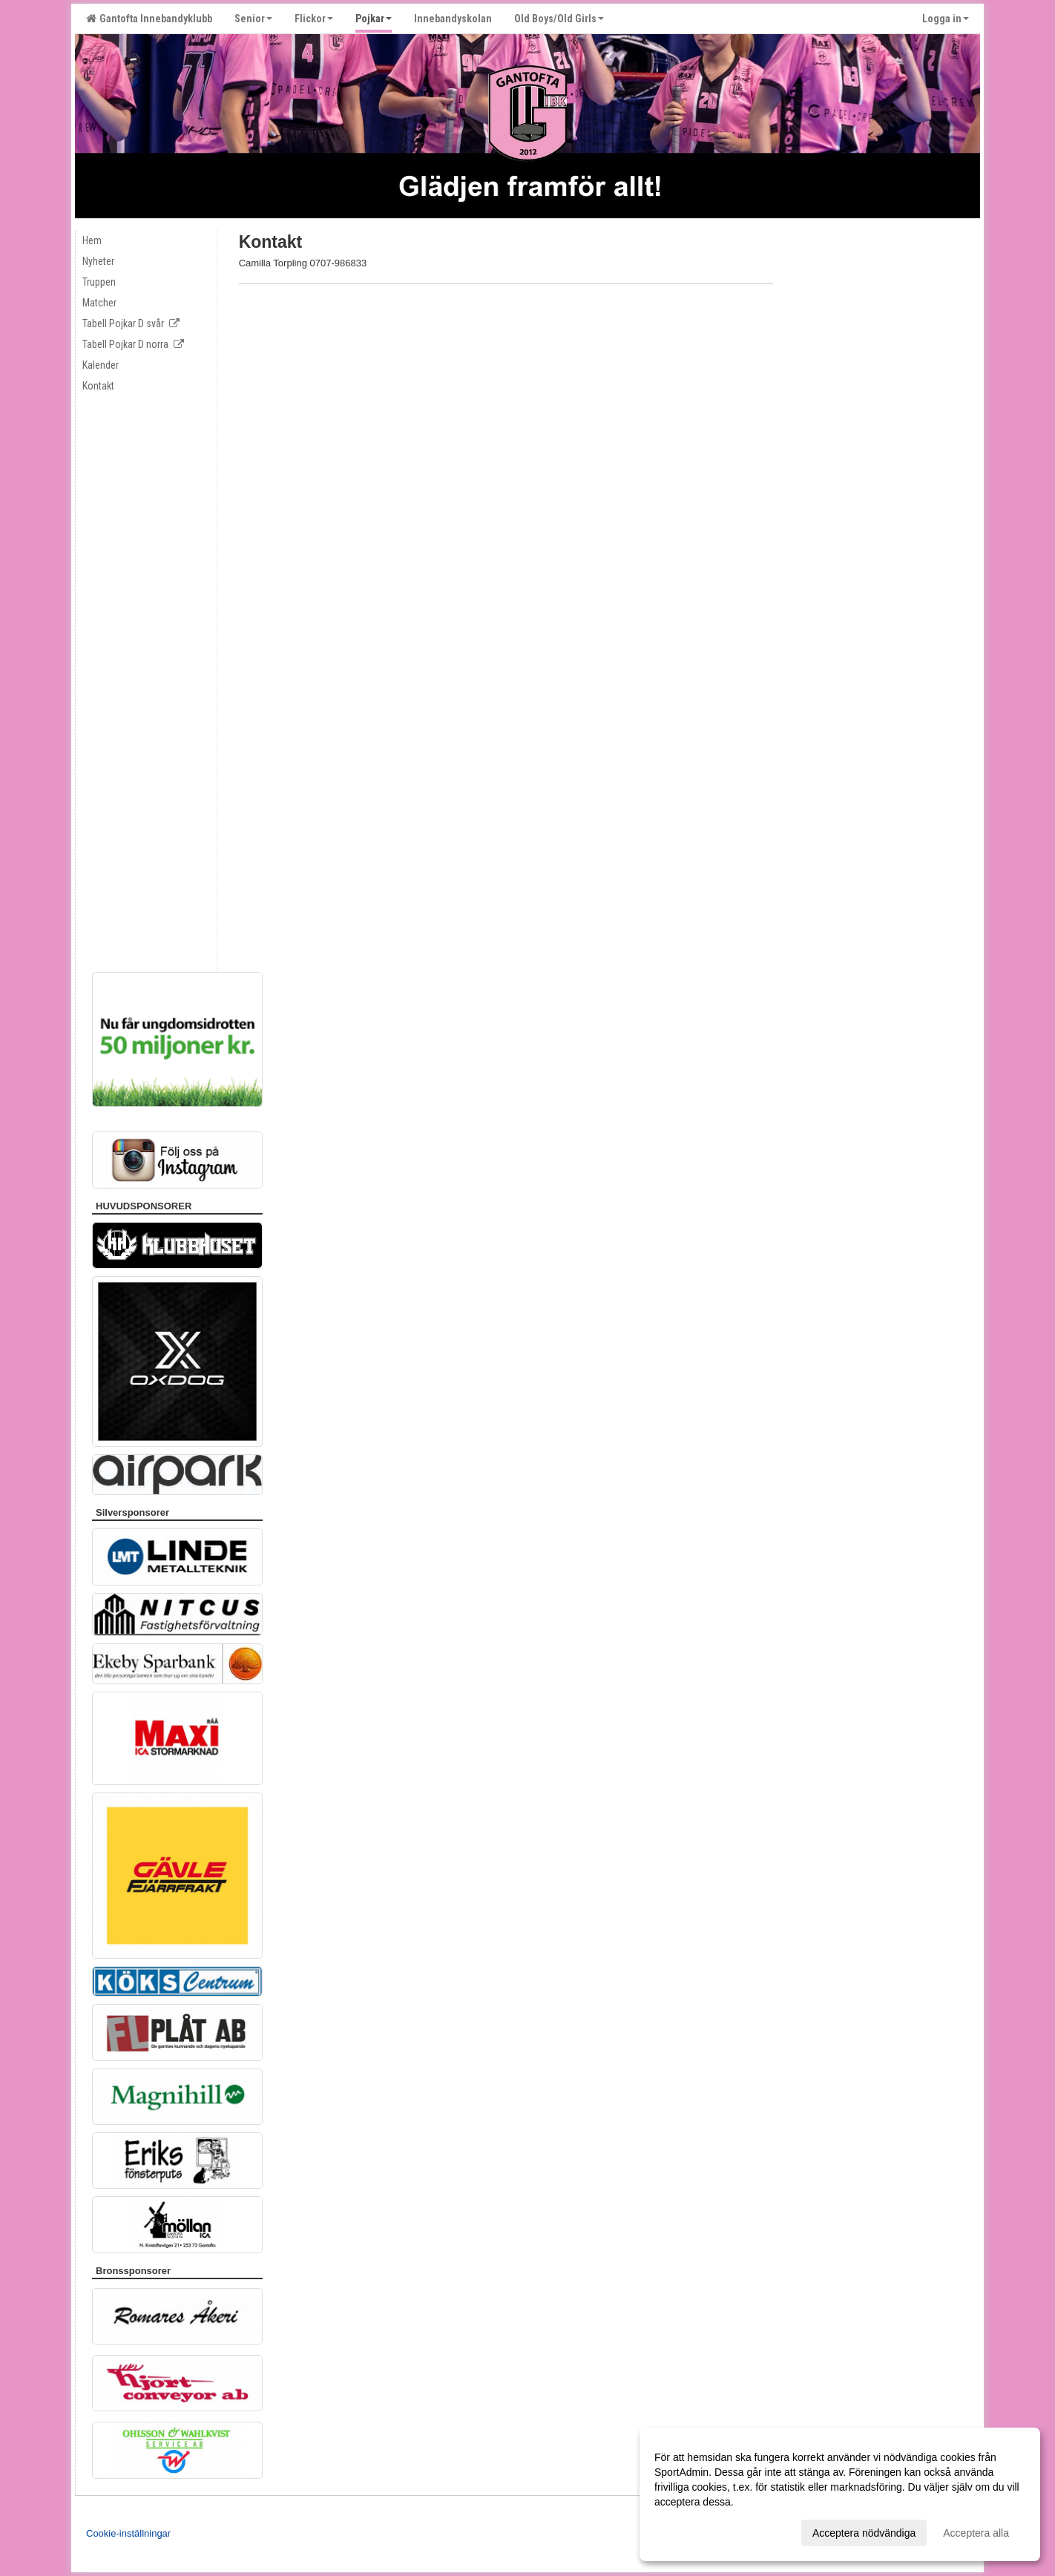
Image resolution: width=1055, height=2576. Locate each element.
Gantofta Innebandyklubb (149, 18)
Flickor (314, 18)
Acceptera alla (976, 2533)
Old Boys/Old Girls (559, 18)
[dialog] (840, 2494)
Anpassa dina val (694, 2531)
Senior (253, 18)
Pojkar (373, 18)
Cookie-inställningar (128, 2533)
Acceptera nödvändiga (864, 2533)
